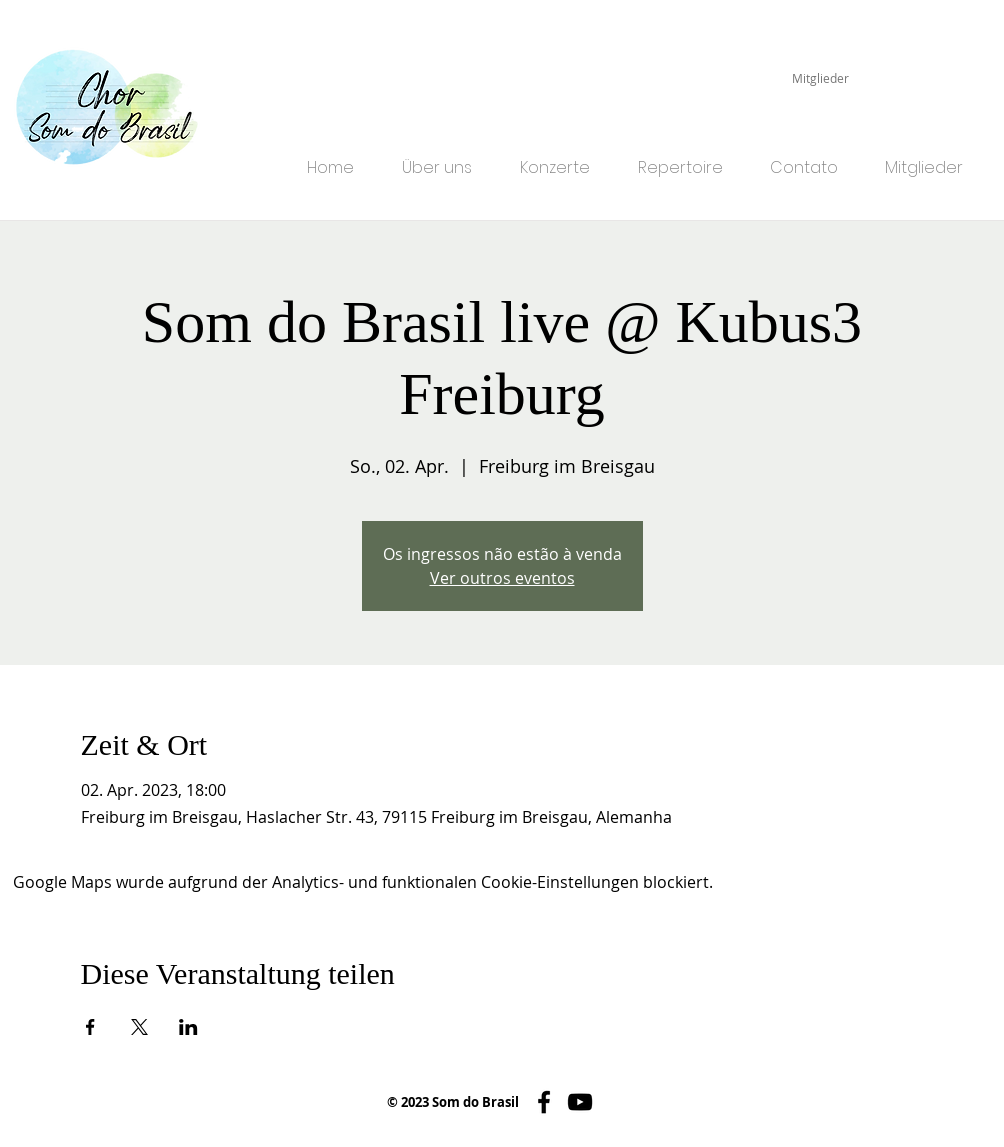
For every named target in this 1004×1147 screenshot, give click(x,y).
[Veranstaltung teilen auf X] (139, 1027)
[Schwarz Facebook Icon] (544, 1102)
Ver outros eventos (502, 578)
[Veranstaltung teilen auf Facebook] (90, 1027)
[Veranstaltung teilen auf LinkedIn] (188, 1027)
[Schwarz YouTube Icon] (580, 1102)
